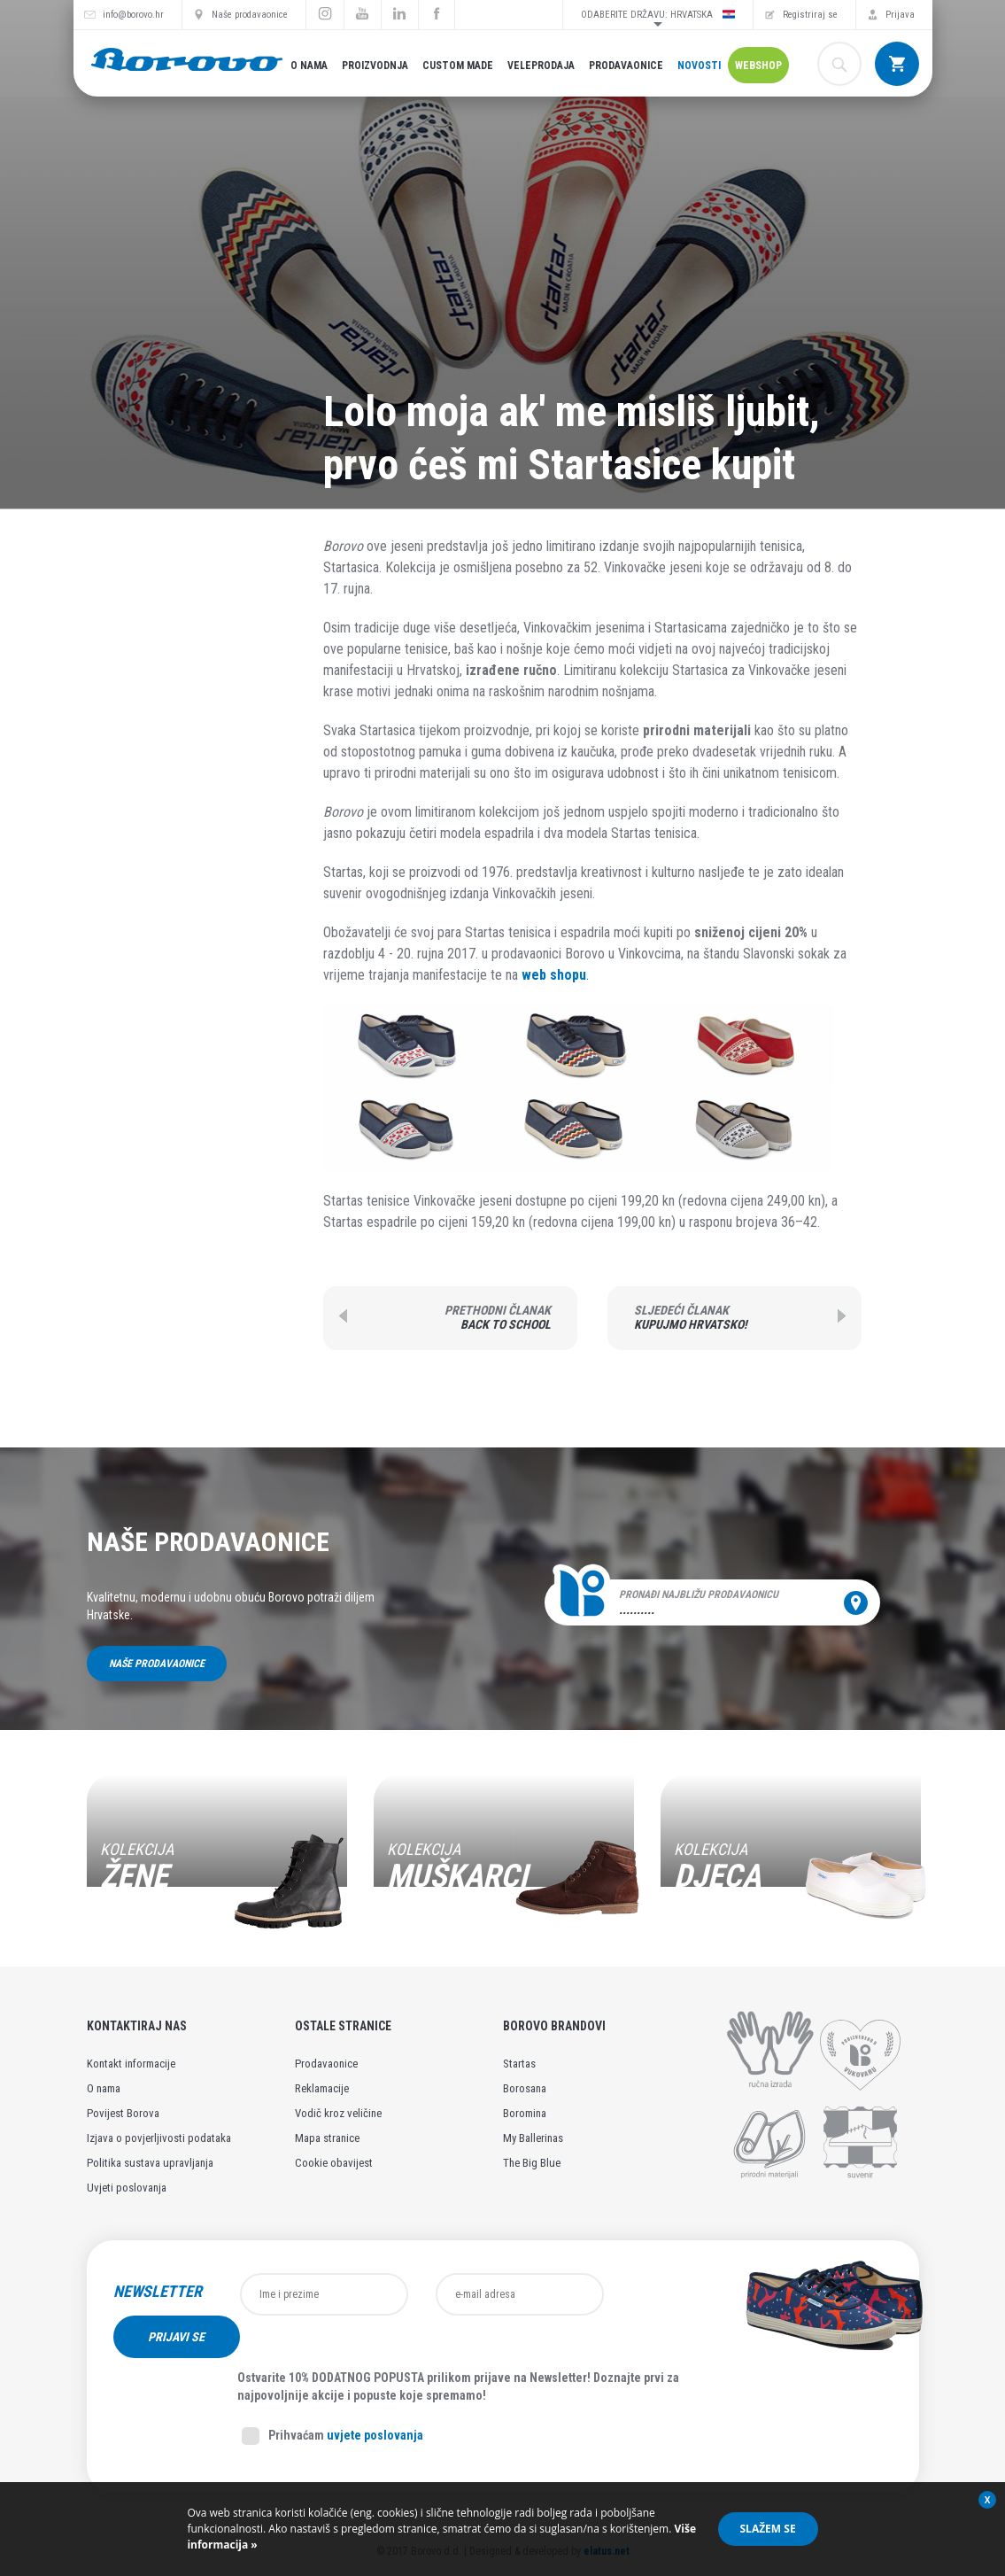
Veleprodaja (541, 65)
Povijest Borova (123, 2113)
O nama (309, 65)
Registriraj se (810, 14)
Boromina (524, 2113)
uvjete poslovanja (375, 2393)
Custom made (457, 65)
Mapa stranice (327, 2138)
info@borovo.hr (133, 14)
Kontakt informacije (131, 2063)
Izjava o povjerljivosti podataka (159, 2138)
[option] (216, 1861)
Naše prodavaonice (250, 14)
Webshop (758, 65)
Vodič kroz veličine (338, 2113)
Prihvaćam (332, 2393)
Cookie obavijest (334, 2162)
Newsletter (157, 2292)
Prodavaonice (626, 65)
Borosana (524, 2088)
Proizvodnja (375, 65)
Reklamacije (322, 2088)
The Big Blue (531, 2162)
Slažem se (768, 2528)
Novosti (699, 65)
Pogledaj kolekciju (170, 1904)
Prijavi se (681, 2294)
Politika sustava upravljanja (150, 2162)
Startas (519, 2063)
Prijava (900, 14)
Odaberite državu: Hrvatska (658, 14)
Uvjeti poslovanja (126, 2187)
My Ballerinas (533, 2138)
